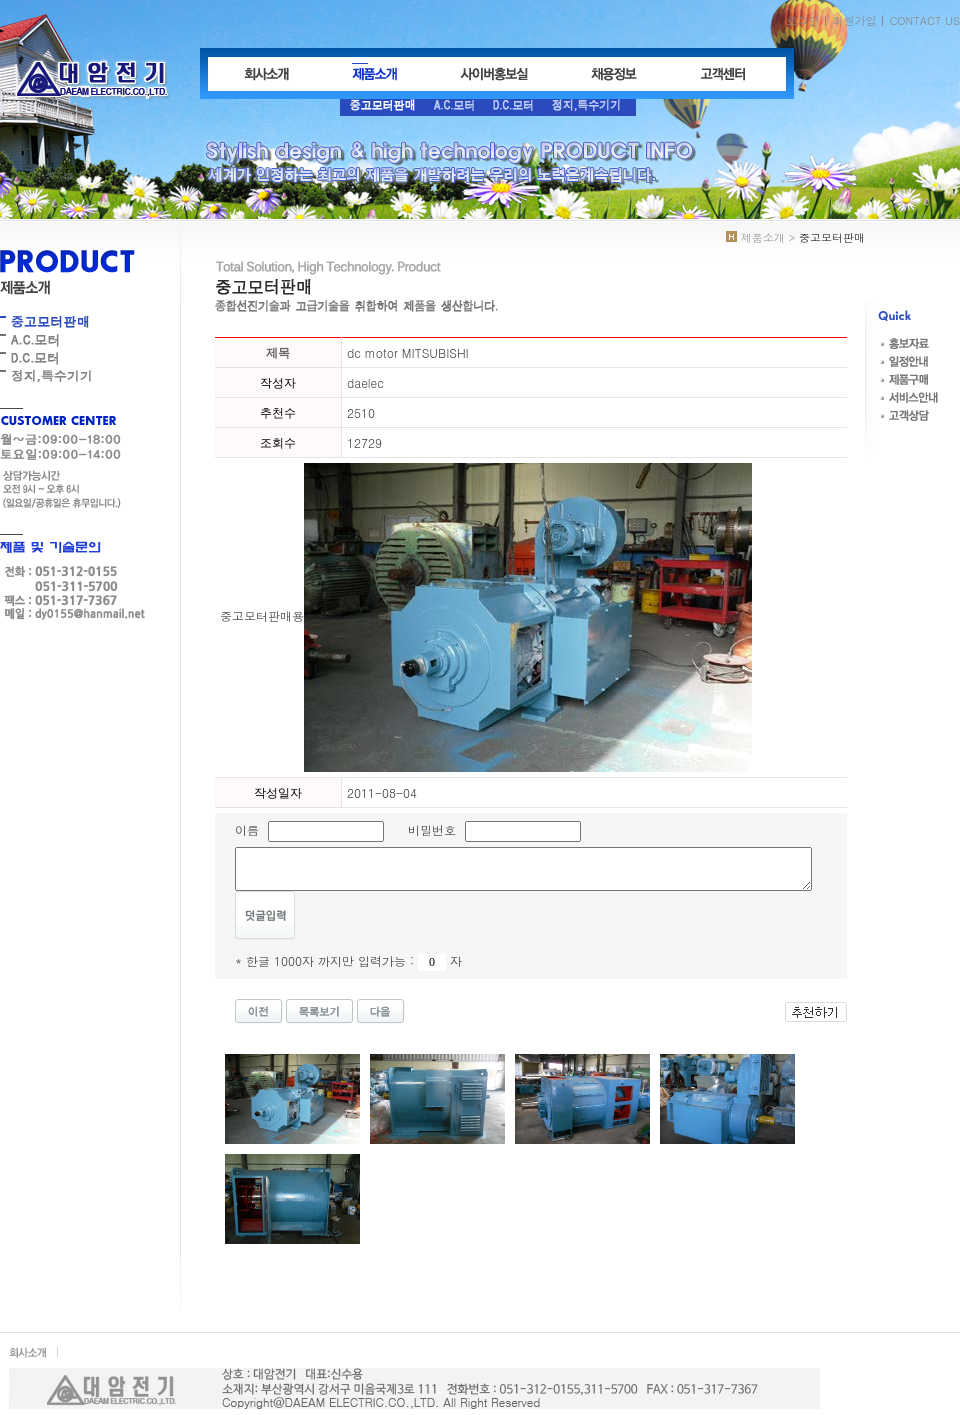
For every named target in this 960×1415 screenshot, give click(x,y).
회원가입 (854, 20)
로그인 (802, 20)
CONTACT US (924, 20)
